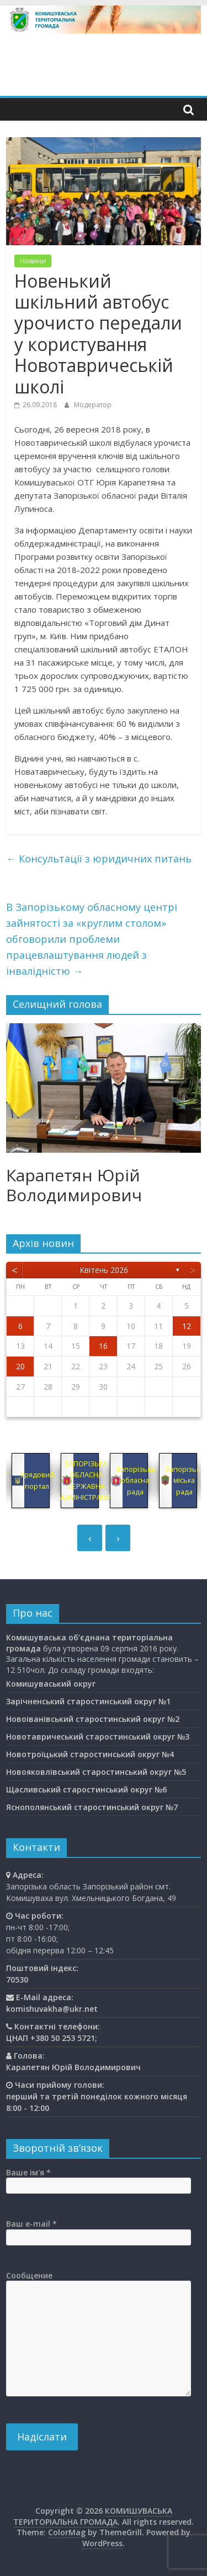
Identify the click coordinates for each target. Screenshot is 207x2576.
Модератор (93, 404)
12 (186, 1326)
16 (103, 1346)
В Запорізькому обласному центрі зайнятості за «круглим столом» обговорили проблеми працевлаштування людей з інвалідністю (91, 938)
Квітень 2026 (103, 1270)
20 (20, 1366)
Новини (33, 261)
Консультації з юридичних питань (99, 858)
